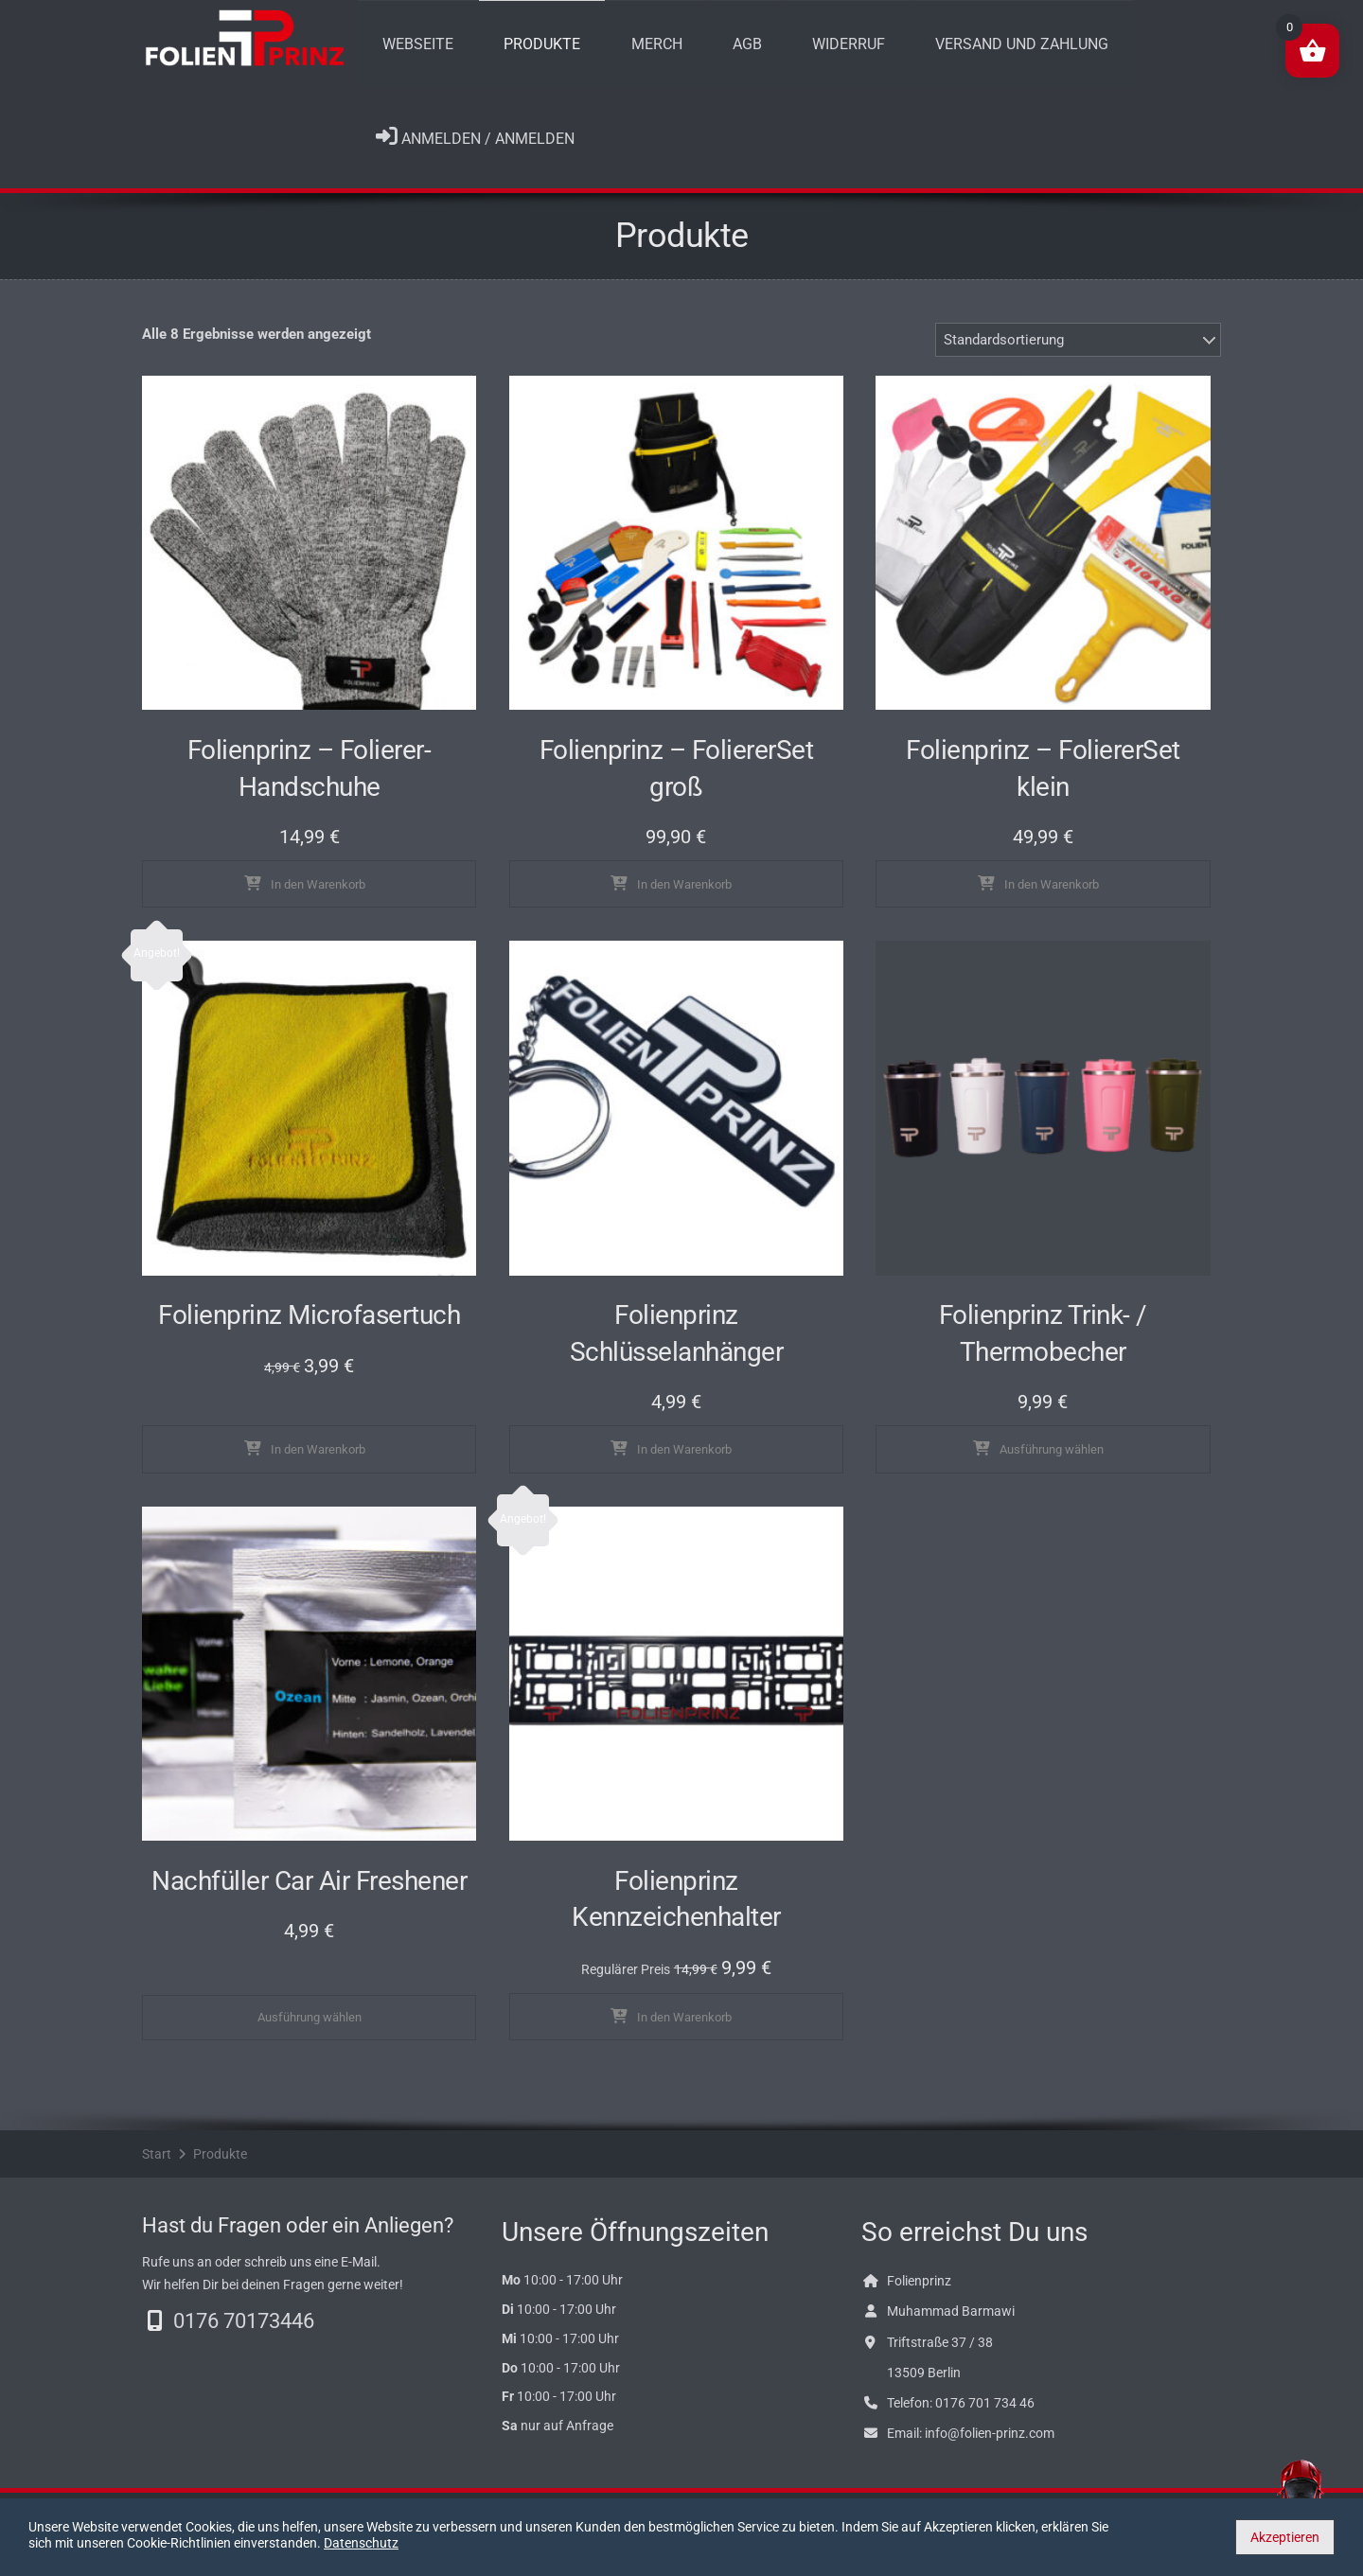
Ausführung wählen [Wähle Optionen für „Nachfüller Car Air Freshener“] (309, 2030)
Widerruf (776, 50)
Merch (617, 50)
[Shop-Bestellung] (1078, 353)
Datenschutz (548, 2542)
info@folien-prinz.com (989, 2447)
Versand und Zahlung (934, 50)
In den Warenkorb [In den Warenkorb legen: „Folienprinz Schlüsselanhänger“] (684, 1463)
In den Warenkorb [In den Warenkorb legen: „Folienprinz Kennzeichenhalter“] (684, 2030)
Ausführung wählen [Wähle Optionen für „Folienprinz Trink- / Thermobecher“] (1052, 1463)
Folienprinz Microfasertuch (309, 1329)
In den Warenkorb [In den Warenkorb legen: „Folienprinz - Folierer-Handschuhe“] (318, 898)
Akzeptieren (1284, 2537)
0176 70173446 (243, 2334)
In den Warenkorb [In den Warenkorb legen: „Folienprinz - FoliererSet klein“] (1051, 898)
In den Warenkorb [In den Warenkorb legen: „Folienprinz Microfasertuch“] (318, 1463)
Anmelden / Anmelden (475, 150)
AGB (691, 50)
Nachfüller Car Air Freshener (309, 1894)
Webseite (410, 50)
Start (156, 2167)
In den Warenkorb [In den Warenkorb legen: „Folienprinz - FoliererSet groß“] (684, 898)
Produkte (518, 50)
